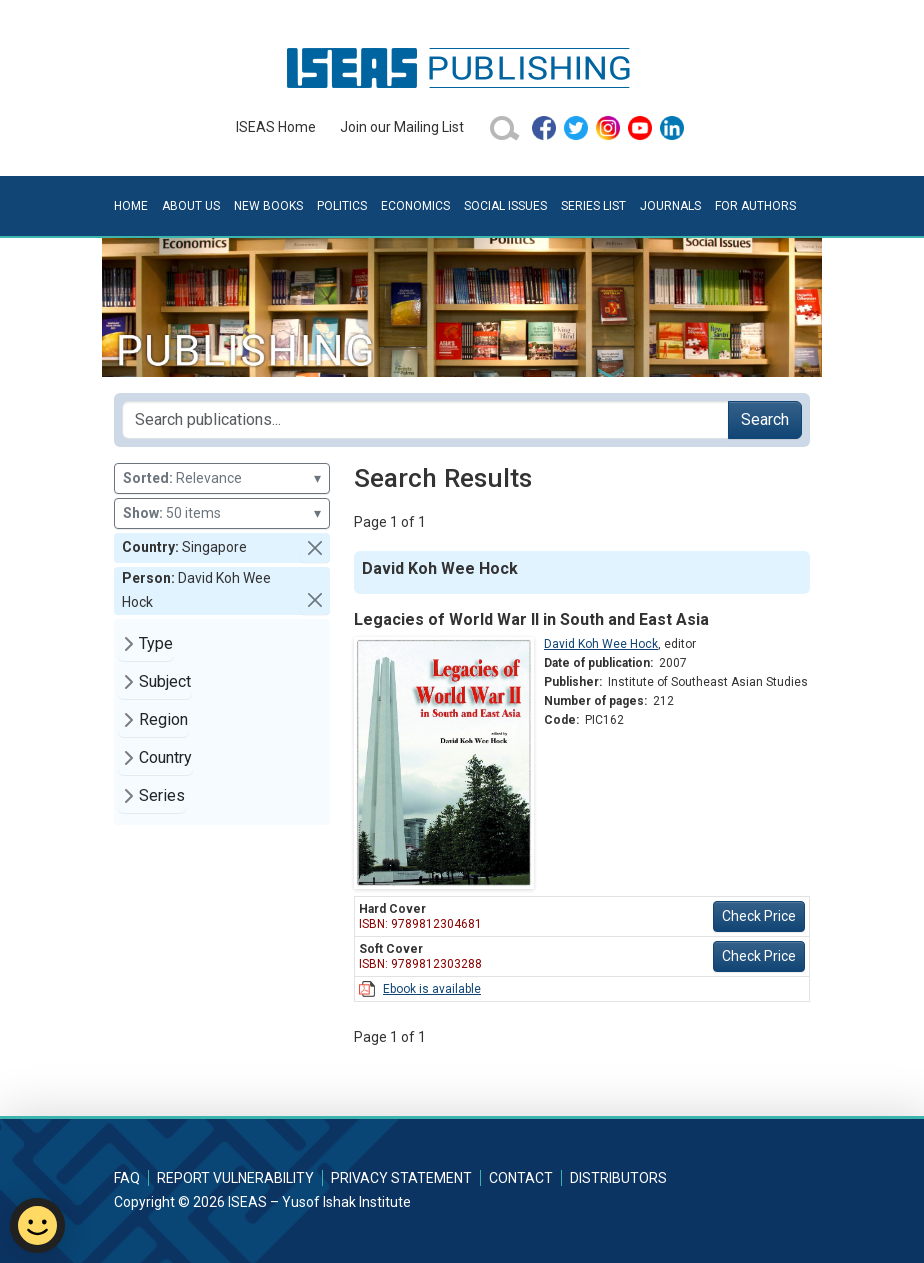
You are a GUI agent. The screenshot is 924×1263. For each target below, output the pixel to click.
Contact (521, 1178)
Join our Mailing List (402, 127)
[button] (315, 548)
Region (163, 719)
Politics (342, 206)
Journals (670, 206)
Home (131, 206)
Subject (165, 681)
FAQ (127, 1178)
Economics (415, 206)
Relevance (222, 478)
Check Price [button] (759, 916)
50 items (222, 513)
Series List (593, 206)
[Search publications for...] (425, 420)
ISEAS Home (276, 127)
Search (765, 419)
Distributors (618, 1178)
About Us (191, 206)
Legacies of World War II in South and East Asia (531, 619)
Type (156, 643)
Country (165, 757)
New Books (268, 206)
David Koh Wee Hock (601, 644)
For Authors (755, 206)
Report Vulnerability (235, 1178)
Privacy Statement (401, 1178)
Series (162, 795)
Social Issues (505, 206)
